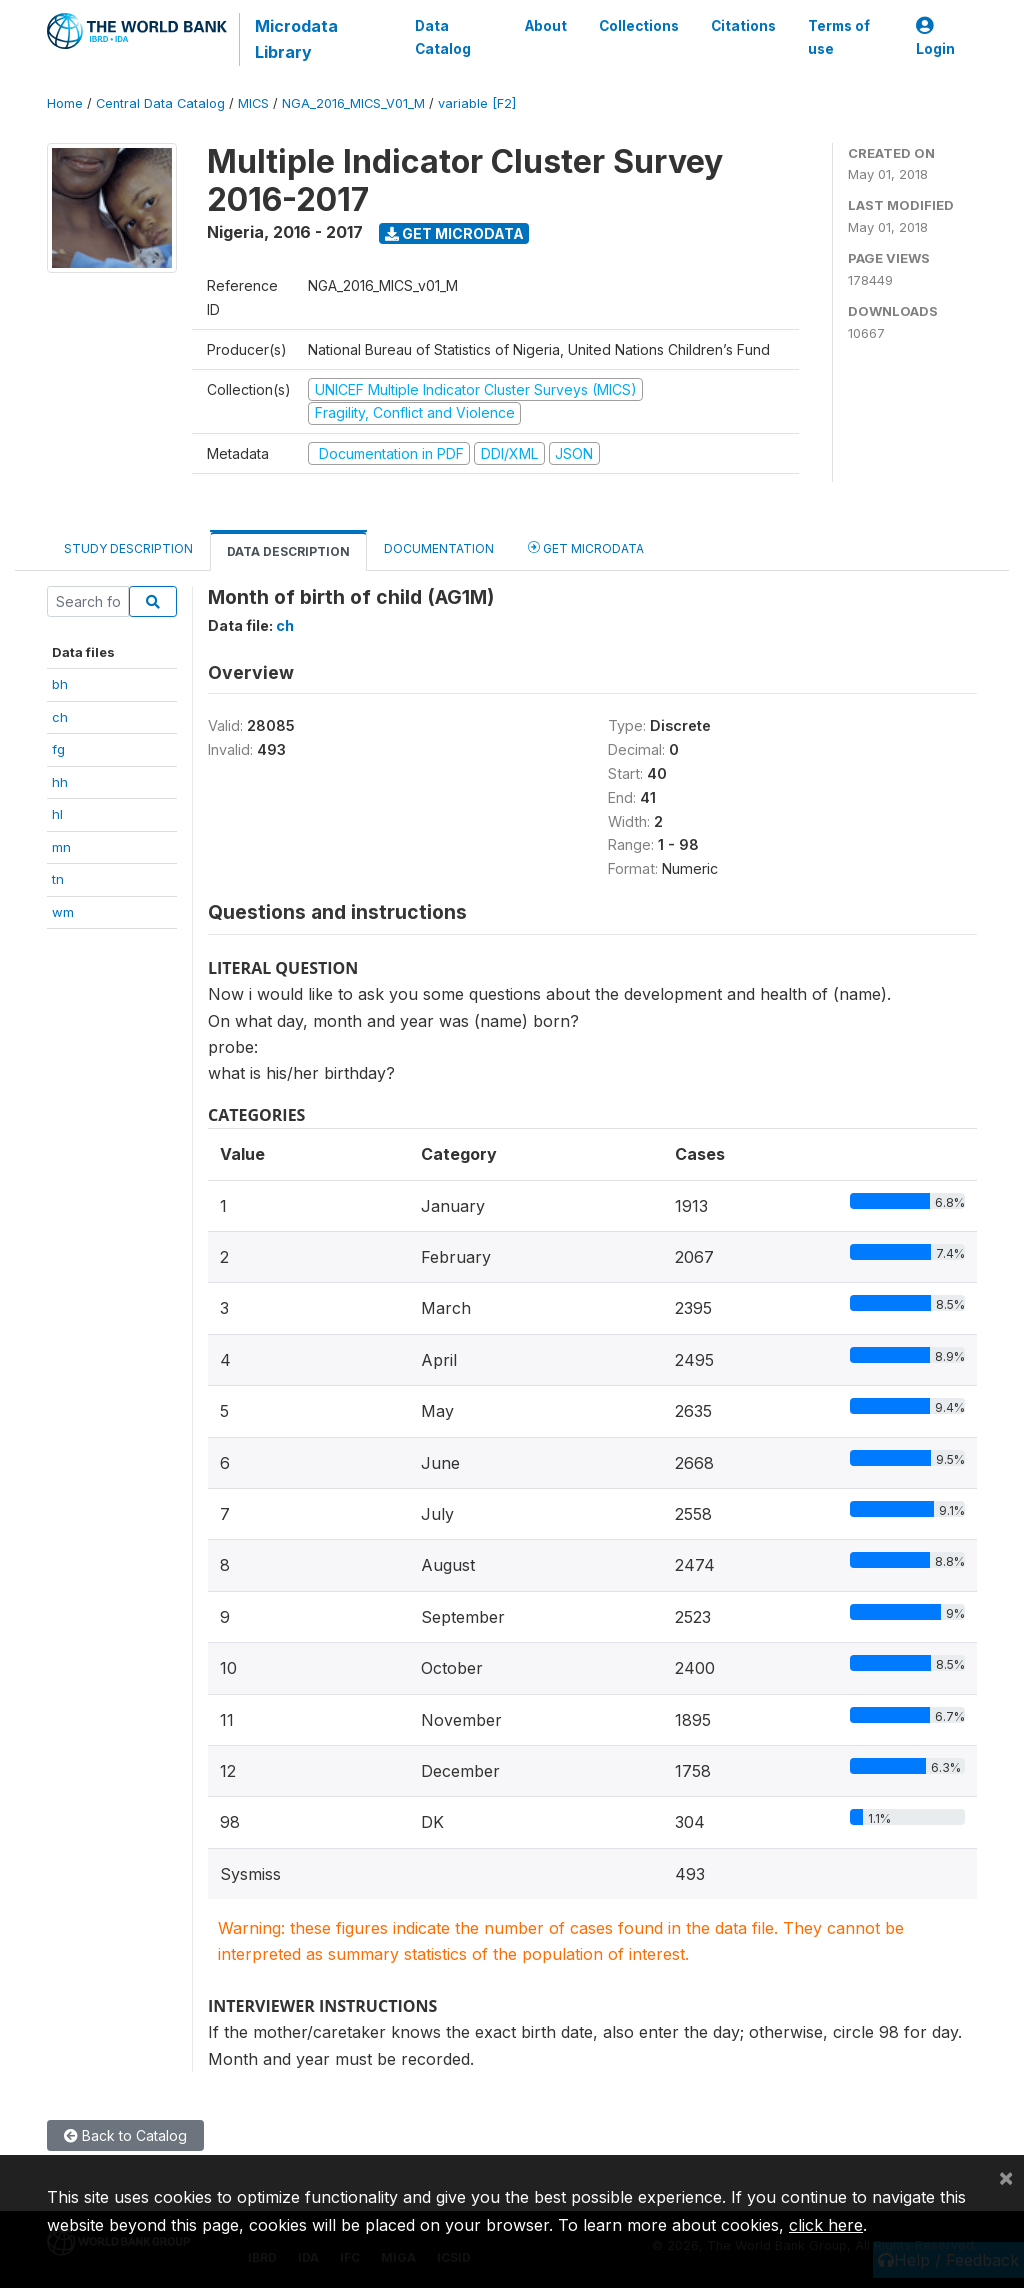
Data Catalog (443, 37)
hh (60, 782)
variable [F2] (477, 103)
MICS (253, 103)
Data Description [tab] (288, 551)
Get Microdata (454, 233)
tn (58, 879)
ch (60, 717)
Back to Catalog (125, 2135)
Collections (639, 26)
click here (826, 2225)
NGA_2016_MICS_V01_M (353, 103)
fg (58, 749)
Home (65, 103)
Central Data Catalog (160, 103)
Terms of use (839, 37)
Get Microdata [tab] (586, 547)
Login (935, 37)
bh (60, 684)
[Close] (1006, 2177)
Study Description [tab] (128, 548)
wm (63, 912)
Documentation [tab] (439, 548)
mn (61, 847)
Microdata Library (296, 39)
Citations (743, 26)
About (546, 26)
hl (57, 814)
